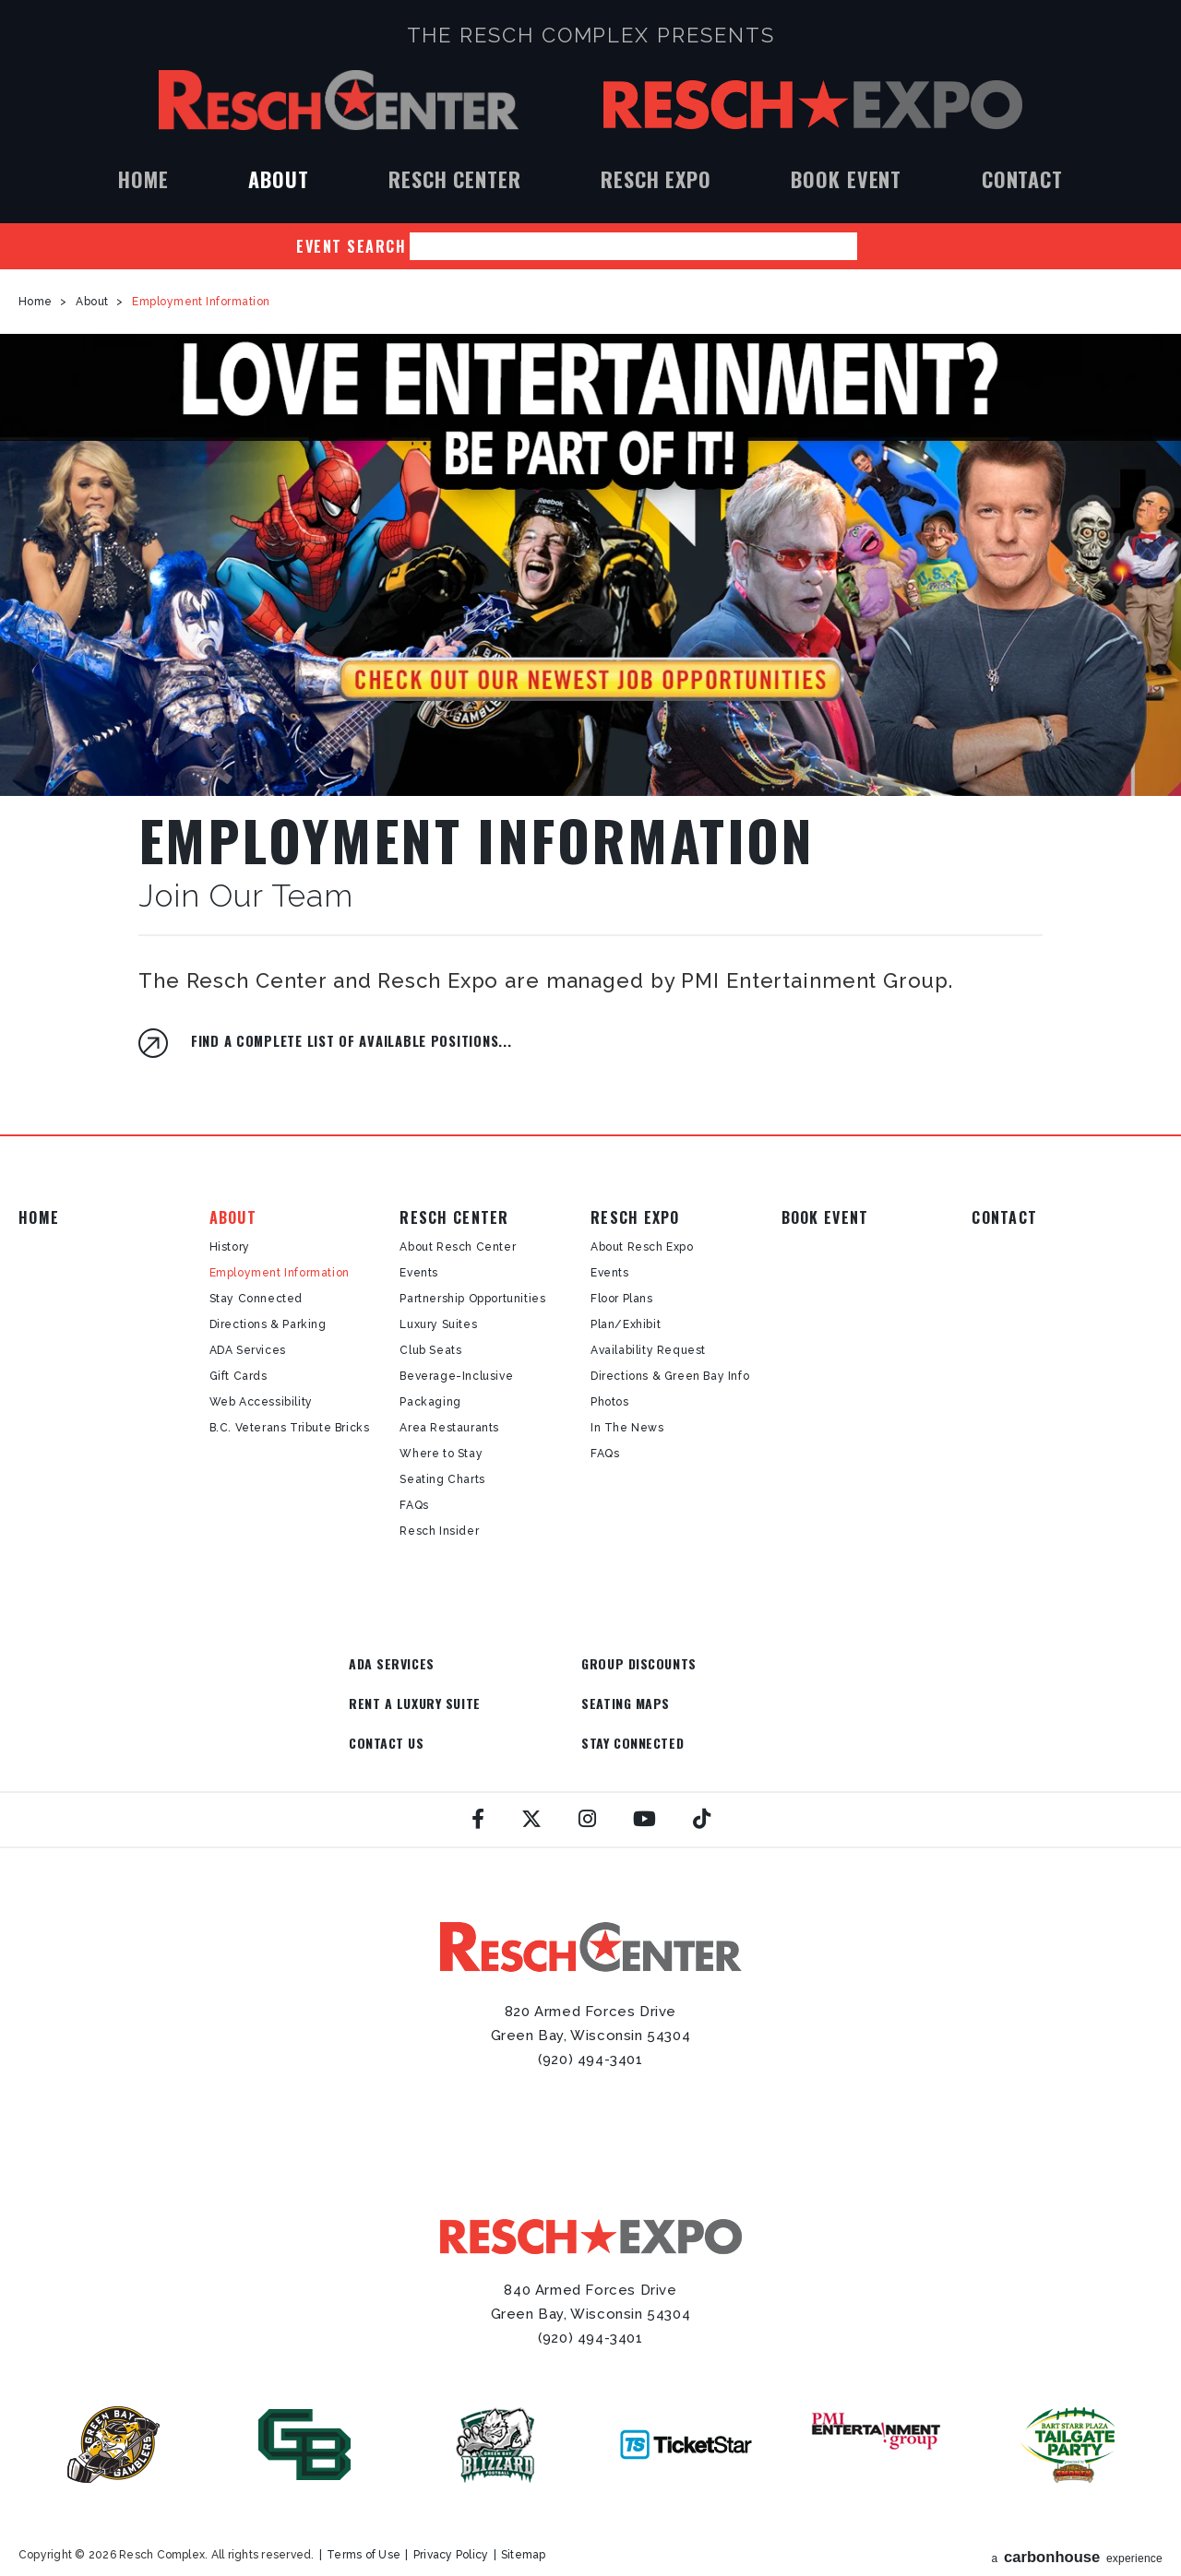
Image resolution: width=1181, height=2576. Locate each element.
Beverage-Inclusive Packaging (456, 1389)
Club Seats (430, 1350)
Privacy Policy (450, 2517)
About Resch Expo (642, 1247)
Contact (1022, 179)
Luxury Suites (438, 1324)
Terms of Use (363, 2517)
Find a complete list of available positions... (351, 1041)
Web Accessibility (261, 1401)
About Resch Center (458, 1247)
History (229, 1247)
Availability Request (648, 1350)
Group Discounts (567, 1663)
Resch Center (339, 100)
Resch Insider (439, 1531)
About (278, 179)
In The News (627, 1427)
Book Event (846, 179)
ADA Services (247, 1350)
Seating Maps (393, 1704)
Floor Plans (621, 1298)
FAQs (414, 1505)
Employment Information (279, 1272)
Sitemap (523, 2517)
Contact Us (548, 1704)
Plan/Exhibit (625, 1324)
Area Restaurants (449, 1427)
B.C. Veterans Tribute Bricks (289, 1427)
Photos (609, 1401)
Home (143, 179)
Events (419, 1272)
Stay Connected (256, 1298)
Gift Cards (238, 1376)
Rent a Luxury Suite (737, 1663)
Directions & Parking (268, 1324)
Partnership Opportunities (472, 1298)
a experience (1077, 2515)
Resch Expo (812, 104)
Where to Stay (441, 1453)
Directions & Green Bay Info (669, 1376)
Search (871, 246)
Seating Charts (442, 1479)
